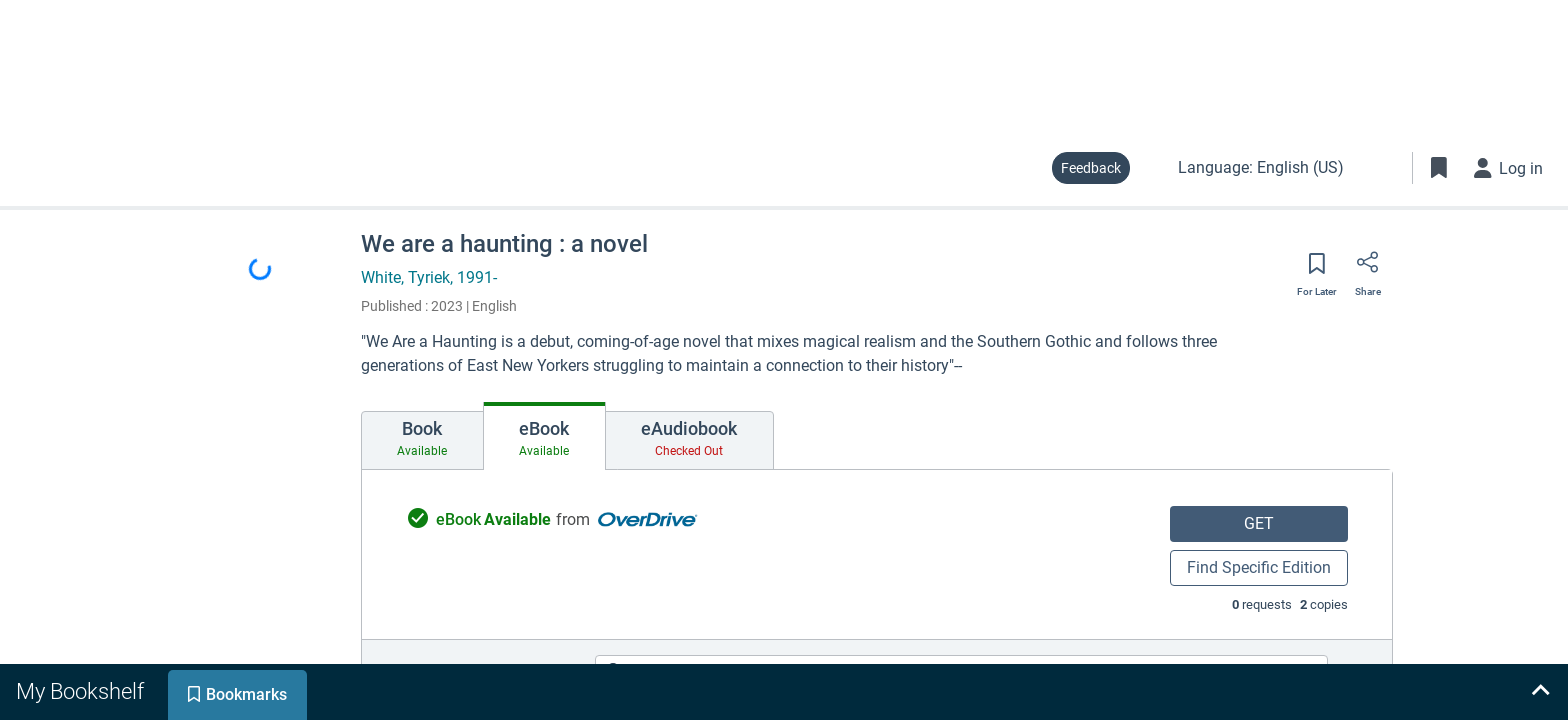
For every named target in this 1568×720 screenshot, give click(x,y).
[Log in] (1509, 168)
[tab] (422, 441)
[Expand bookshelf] (1540, 692)
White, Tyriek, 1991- (429, 277)
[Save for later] (1317, 270)
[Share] (1368, 269)
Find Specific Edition (1259, 567)
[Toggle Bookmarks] (1439, 168)
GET (1259, 523)
